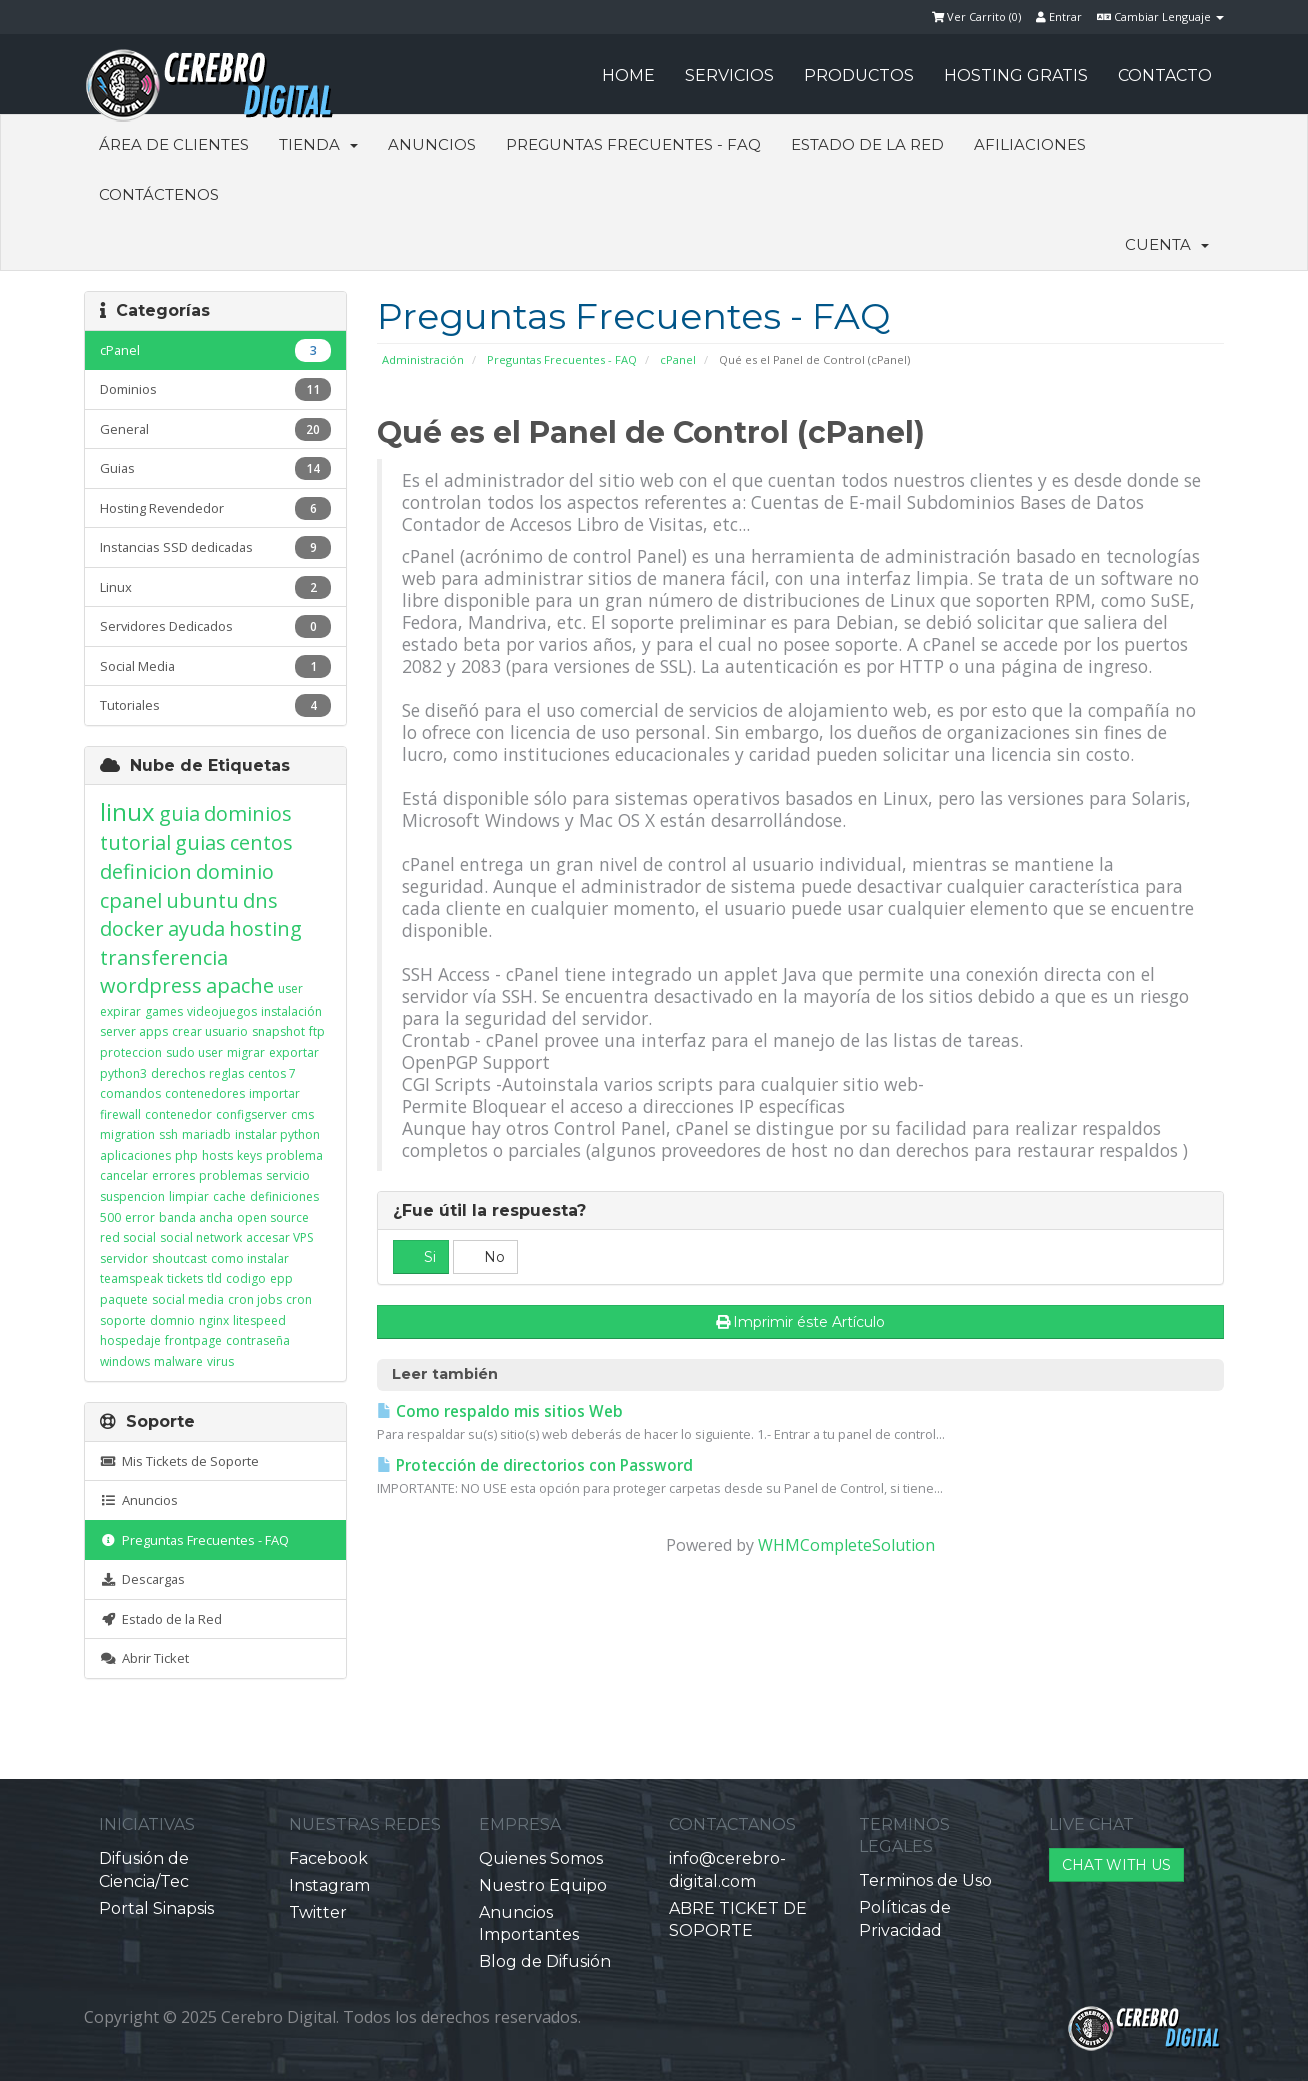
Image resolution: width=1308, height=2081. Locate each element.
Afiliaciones (1030, 144)
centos (261, 842)
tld (214, 1278)
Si (421, 1257)
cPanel (678, 359)
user (290, 988)
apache (240, 985)
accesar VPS (279, 1237)
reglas (226, 1073)
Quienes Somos (541, 1858)
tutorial (135, 842)
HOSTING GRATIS (1016, 75)
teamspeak (131, 1278)
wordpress (151, 985)
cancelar (124, 1175)
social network (201, 1237)
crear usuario (210, 1031)
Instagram (329, 1885)
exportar (294, 1052)
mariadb (206, 1134)
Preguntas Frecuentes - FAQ (633, 144)
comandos (130, 1093)
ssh (168, 1134)
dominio (235, 871)
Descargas (142, 1579)
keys (249, 1155)
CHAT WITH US (1116, 1865)
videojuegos (222, 1011)
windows (125, 1361)
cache (229, 1196)
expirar (120, 1011)
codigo (246, 1278)
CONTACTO (1165, 75)
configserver (251, 1114)
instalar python (277, 1134)
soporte (123, 1320)
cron (299, 1299)
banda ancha (196, 1217)
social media (188, 1299)
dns (260, 900)
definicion (146, 871)
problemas (230, 1175)
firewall (120, 1114)
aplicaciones (135, 1155)
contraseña (258, 1340)
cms (302, 1114)
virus (220, 1361)
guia (179, 813)
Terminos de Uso (925, 1880)
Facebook (328, 1858)
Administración (423, 359)
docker (132, 928)
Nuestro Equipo (543, 1885)
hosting (265, 928)
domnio (172, 1320)
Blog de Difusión (545, 1961)
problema (294, 1155)
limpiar (189, 1196)
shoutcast (179, 1258)
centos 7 (272, 1073)
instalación (291, 1011)
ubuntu (202, 900)
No (485, 1257)
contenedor (178, 1114)
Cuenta (1167, 244)
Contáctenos (159, 194)
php (186, 1155)
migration (127, 1134)
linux (127, 811)
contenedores (205, 1093)
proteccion (131, 1052)
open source (273, 1217)
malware (178, 1361)
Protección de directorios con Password (535, 1465)
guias (200, 842)
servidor (124, 1258)
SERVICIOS (729, 75)
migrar (246, 1052)
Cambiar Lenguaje (1160, 16)
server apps (134, 1031)
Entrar (1059, 16)
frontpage (193, 1340)
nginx (214, 1320)
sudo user (194, 1052)
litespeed (259, 1320)
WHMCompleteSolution (846, 1545)
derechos (178, 1073)
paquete (124, 1299)
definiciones (284, 1196)
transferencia (164, 957)
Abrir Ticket (144, 1658)
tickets (185, 1278)
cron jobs (255, 1299)
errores (173, 1175)
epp (281, 1278)
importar (274, 1093)
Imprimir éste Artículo (801, 1322)
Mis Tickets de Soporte (179, 1461)
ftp (317, 1031)
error (140, 1217)
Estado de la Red (867, 144)
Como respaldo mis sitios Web (500, 1411)
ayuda (196, 928)
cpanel (131, 900)
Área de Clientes (174, 144)
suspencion (132, 1196)
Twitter (318, 1912)
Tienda (318, 144)
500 (110, 1217)
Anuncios (432, 144)
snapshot (278, 1031)
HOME (628, 75)
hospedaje (130, 1340)
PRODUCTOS (859, 75)
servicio (288, 1175)
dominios (248, 813)
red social (128, 1237)
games (164, 1011)
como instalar (250, 1258)
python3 (123, 1073)
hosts (217, 1155)
